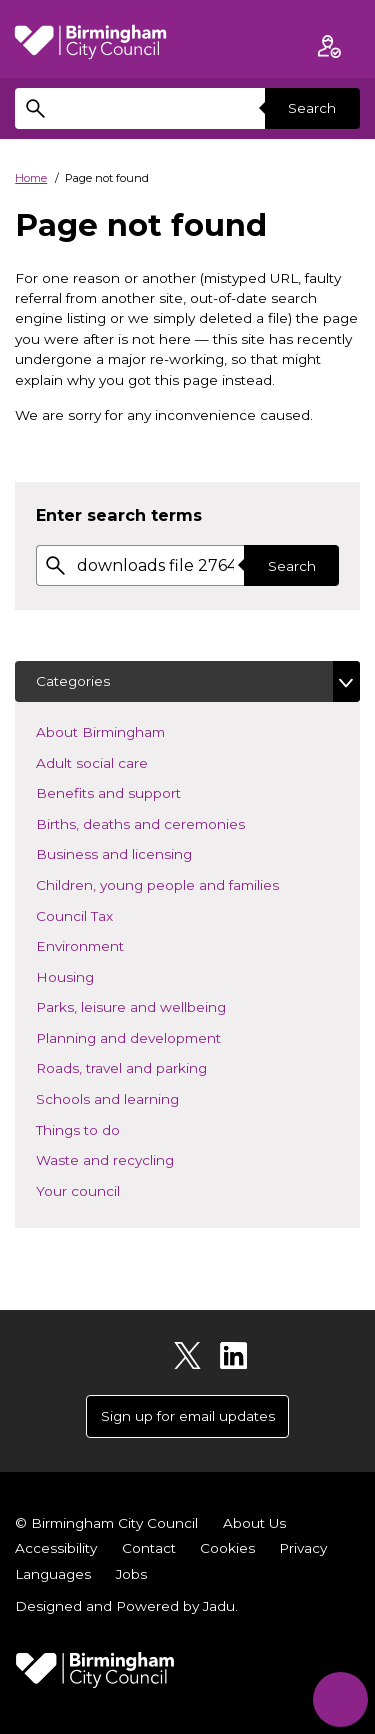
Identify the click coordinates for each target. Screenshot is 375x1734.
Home (31, 178)
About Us (254, 1523)
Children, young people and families (187, 883)
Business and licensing (143, 852)
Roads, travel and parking (151, 1066)
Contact (149, 1548)
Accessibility (56, 1548)
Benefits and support (138, 791)
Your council (107, 1189)
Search (312, 108)
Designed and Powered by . (126, 1606)
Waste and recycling (134, 1158)
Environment (109, 944)
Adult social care (121, 761)
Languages (53, 1574)
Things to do (107, 1128)
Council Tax (104, 914)
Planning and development (158, 1036)
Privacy (303, 1548)
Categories (73, 681)
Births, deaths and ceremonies (170, 822)
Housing (94, 975)
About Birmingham (130, 730)
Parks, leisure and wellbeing (160, 1005)
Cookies (227, 1548)
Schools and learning (137, 1097)
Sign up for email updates (188, 1416)
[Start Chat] (340, 1699)
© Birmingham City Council (106, 1523)
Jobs (131, 1574)
